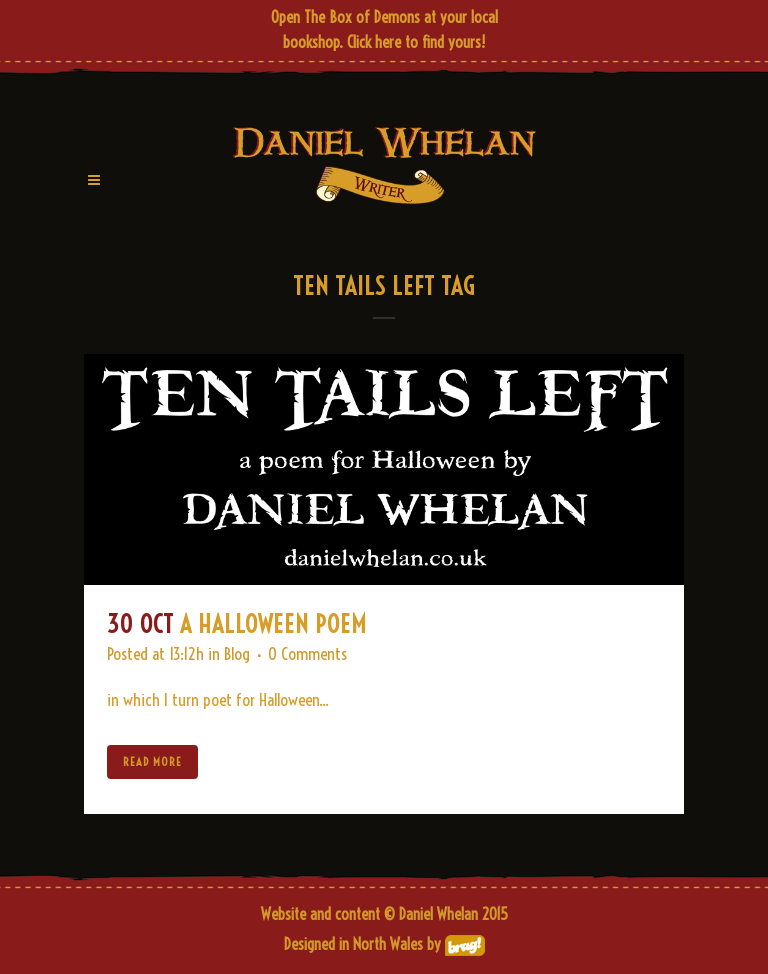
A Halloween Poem (273, 624)
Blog (237, 653)
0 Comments (307, 653)
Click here (374, 42)
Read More (152, 761)
